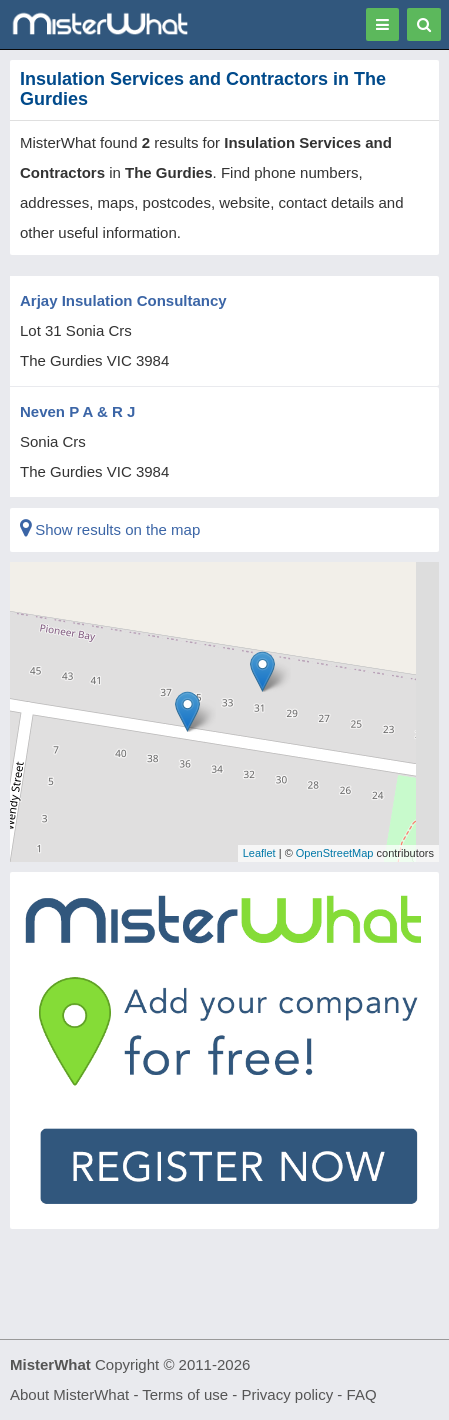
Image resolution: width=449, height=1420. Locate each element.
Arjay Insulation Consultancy (123, 300)
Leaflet (259, 853)
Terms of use (185, 1394)
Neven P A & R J (77, 411)
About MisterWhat (69, 1394)
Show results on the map (110, 529)
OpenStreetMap (335, 853)
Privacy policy (288, 1394)
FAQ (362, 1394)
